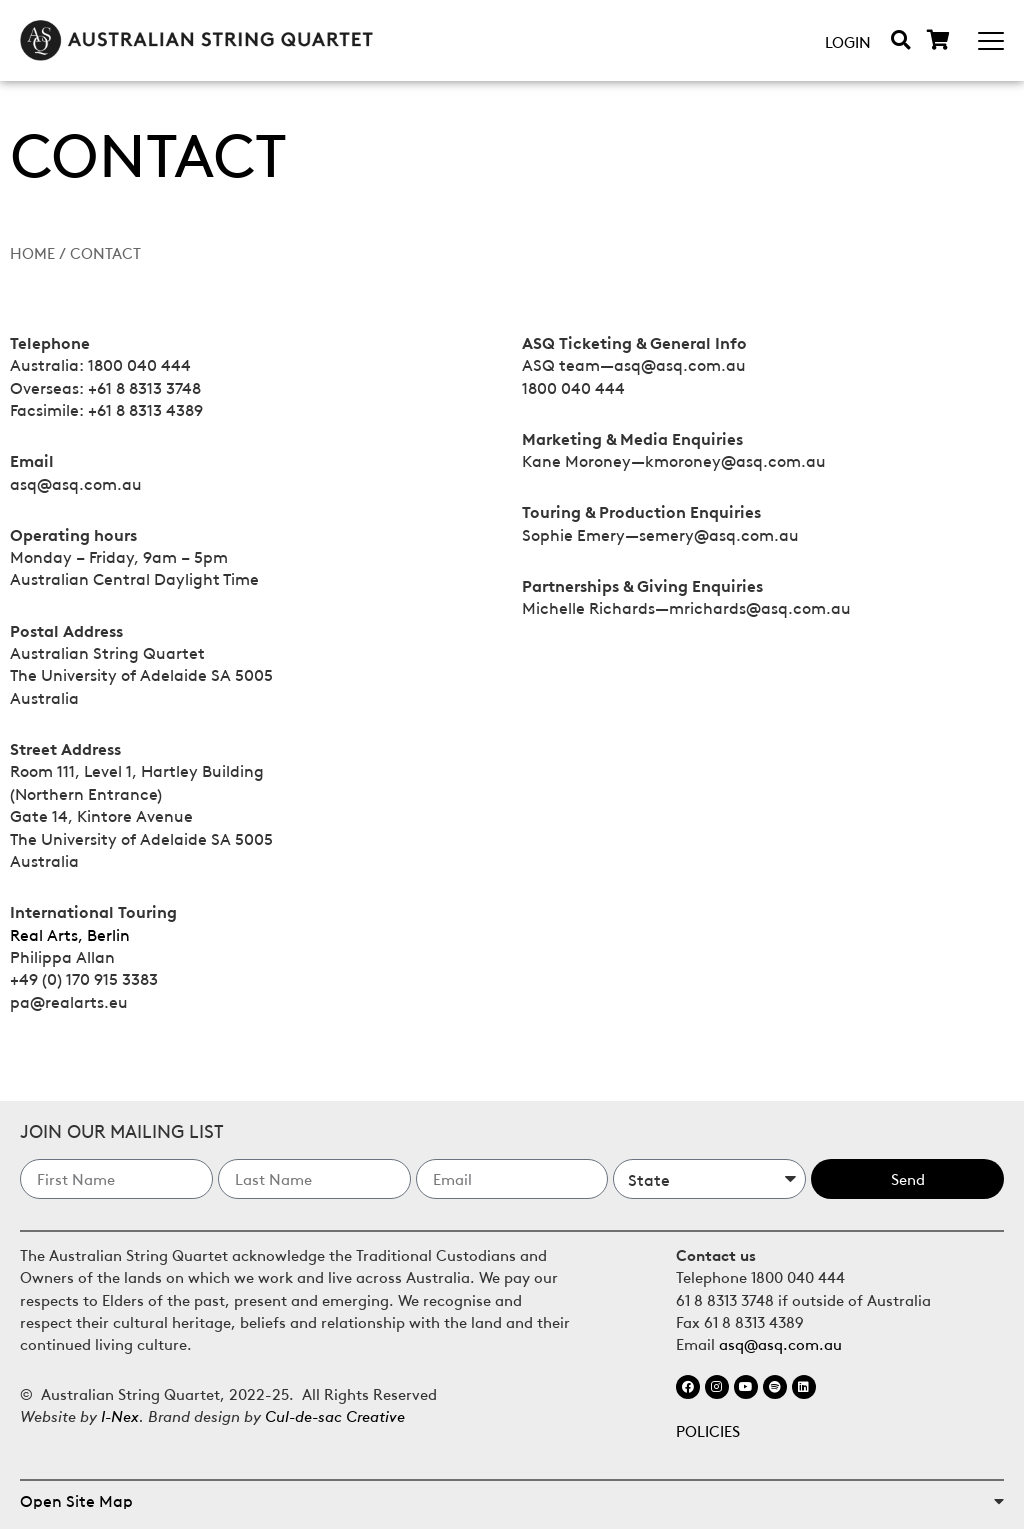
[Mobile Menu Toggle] (991, 41)
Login (848, 41)
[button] (900, 39)
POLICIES (708, 1430)
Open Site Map (76, 1500)
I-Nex (120, 1414)
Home (32, 252)
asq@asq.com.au (780, 1343)
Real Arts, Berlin (70, 934)
